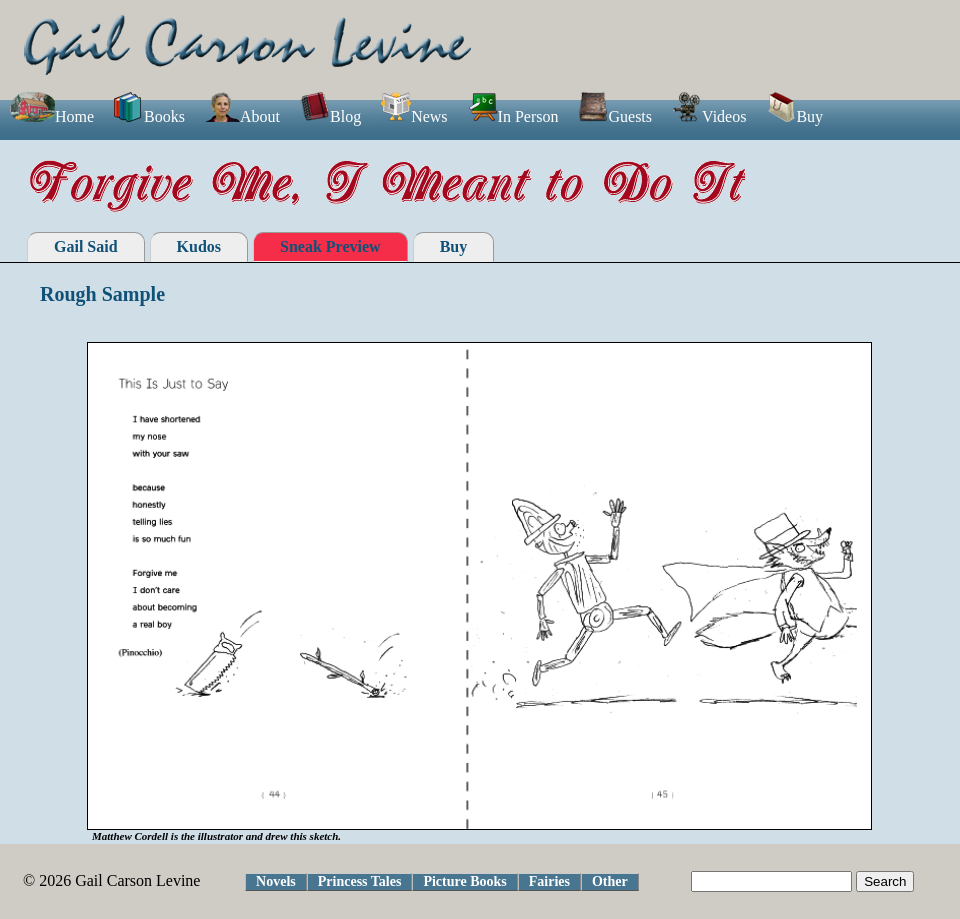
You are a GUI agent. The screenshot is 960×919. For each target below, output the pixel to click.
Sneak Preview (330, 246)
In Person (513, 116)
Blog (330, 116)
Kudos (199, 246)
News (414, 116)
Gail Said (86, 246)
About (242, 116)
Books (149, 116)
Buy (794, 116)
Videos (709, 116)
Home (52, 116)
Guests (615, 116)
